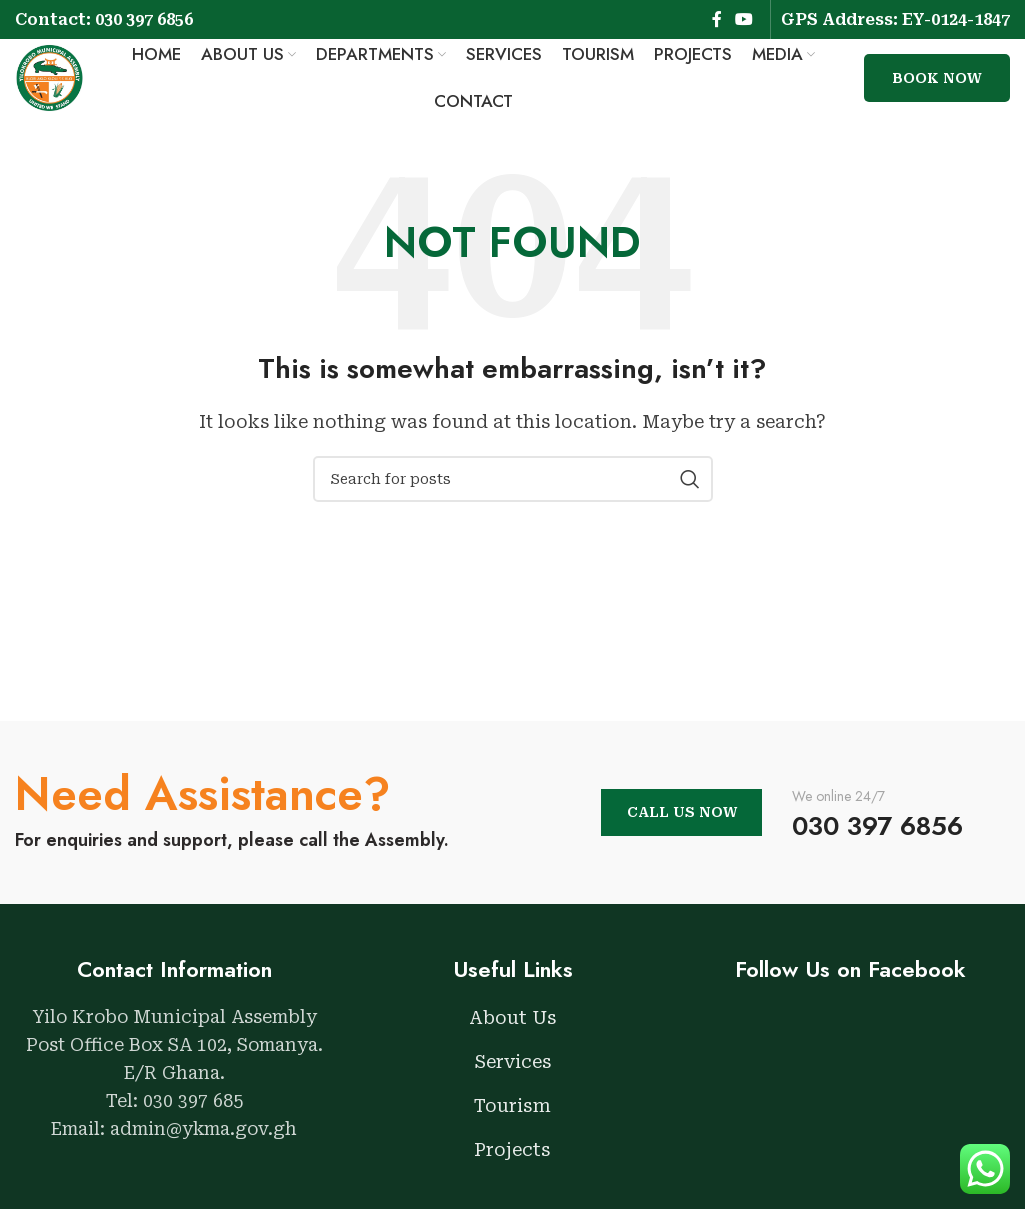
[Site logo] (55, 83)
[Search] (513, 493)
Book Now (937, 85)
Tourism (512, 1118)
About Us (513, 1030)
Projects (512, 1162)
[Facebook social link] (717, 19)
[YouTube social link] (744, 19)
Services (513, 1074)
